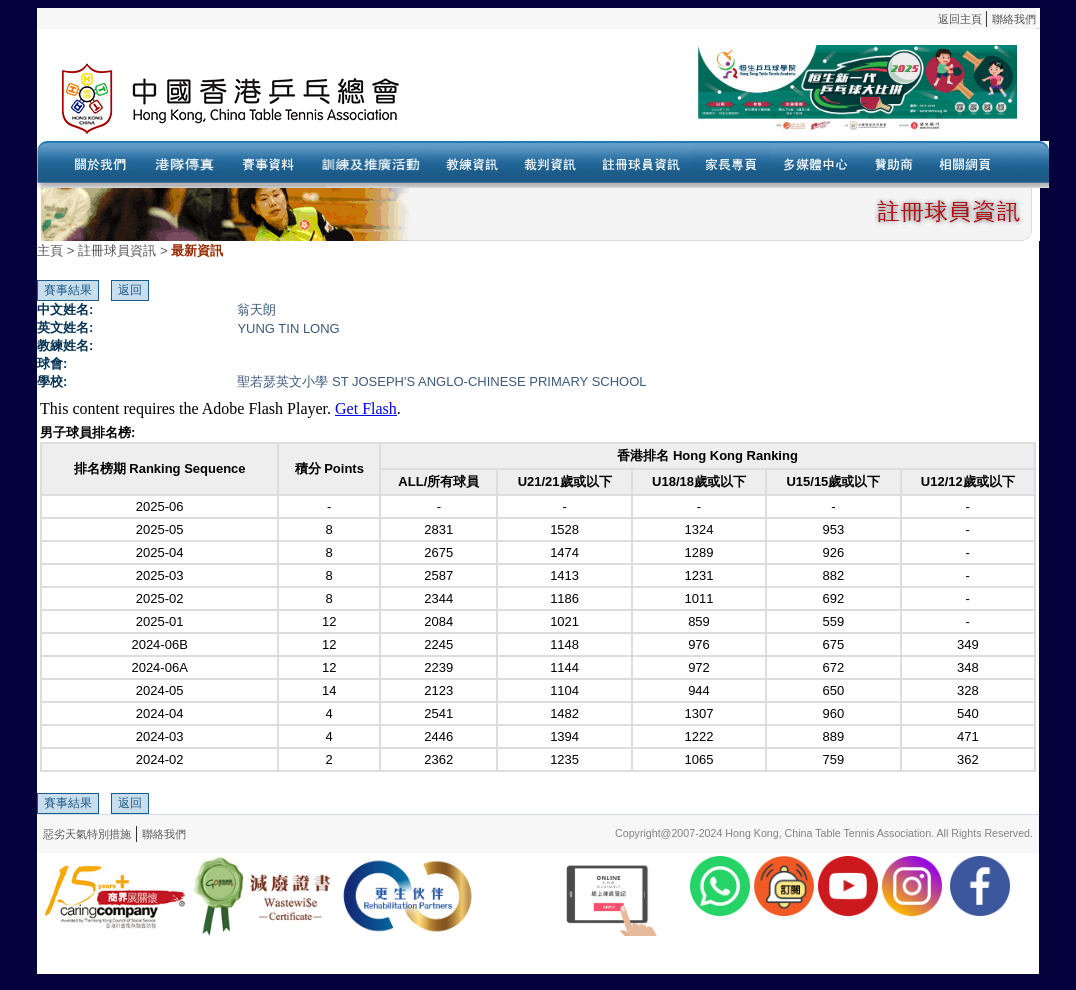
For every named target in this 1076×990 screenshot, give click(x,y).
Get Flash (366, 408)
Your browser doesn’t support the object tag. (732, 99)
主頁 (50, 250)
